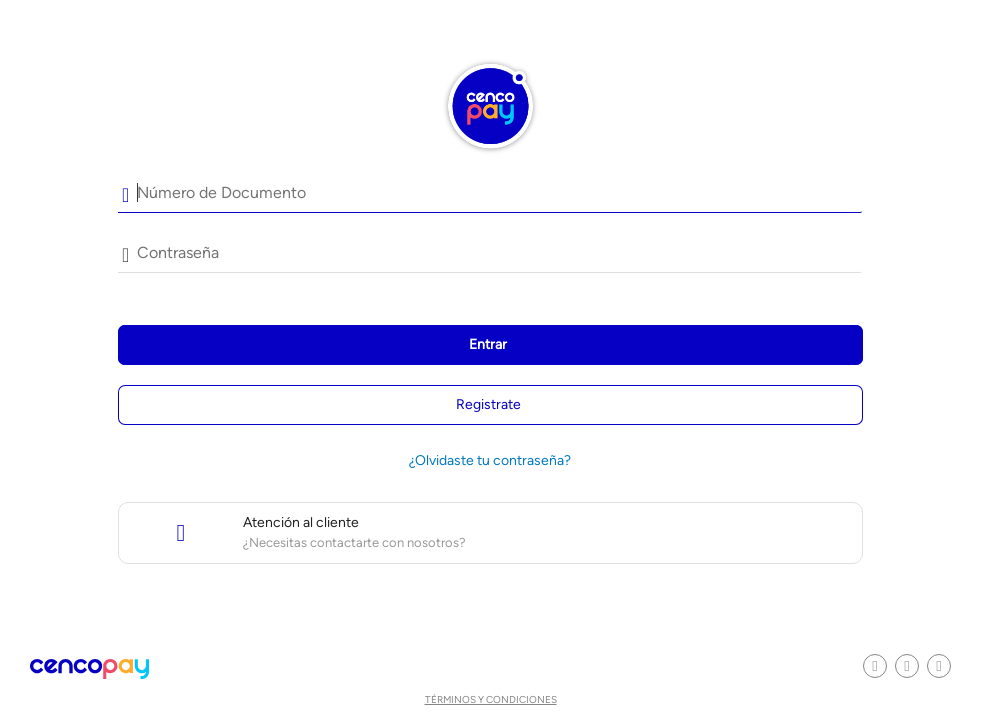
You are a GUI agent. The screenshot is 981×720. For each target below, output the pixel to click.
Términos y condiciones (491, 699)
